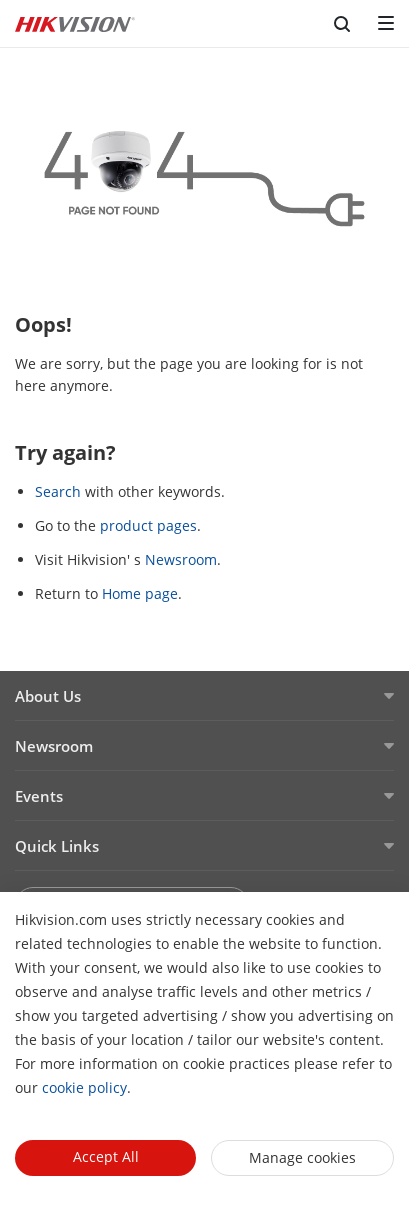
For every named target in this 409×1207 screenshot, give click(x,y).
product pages (148, 525)
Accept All (106, 1156)
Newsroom (181, 559)
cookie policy (84, 1087)
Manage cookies (302, 1157)
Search (58, 491)
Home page (140, 593)
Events (39, 796)
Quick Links (57, 846)
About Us (48, 696)
